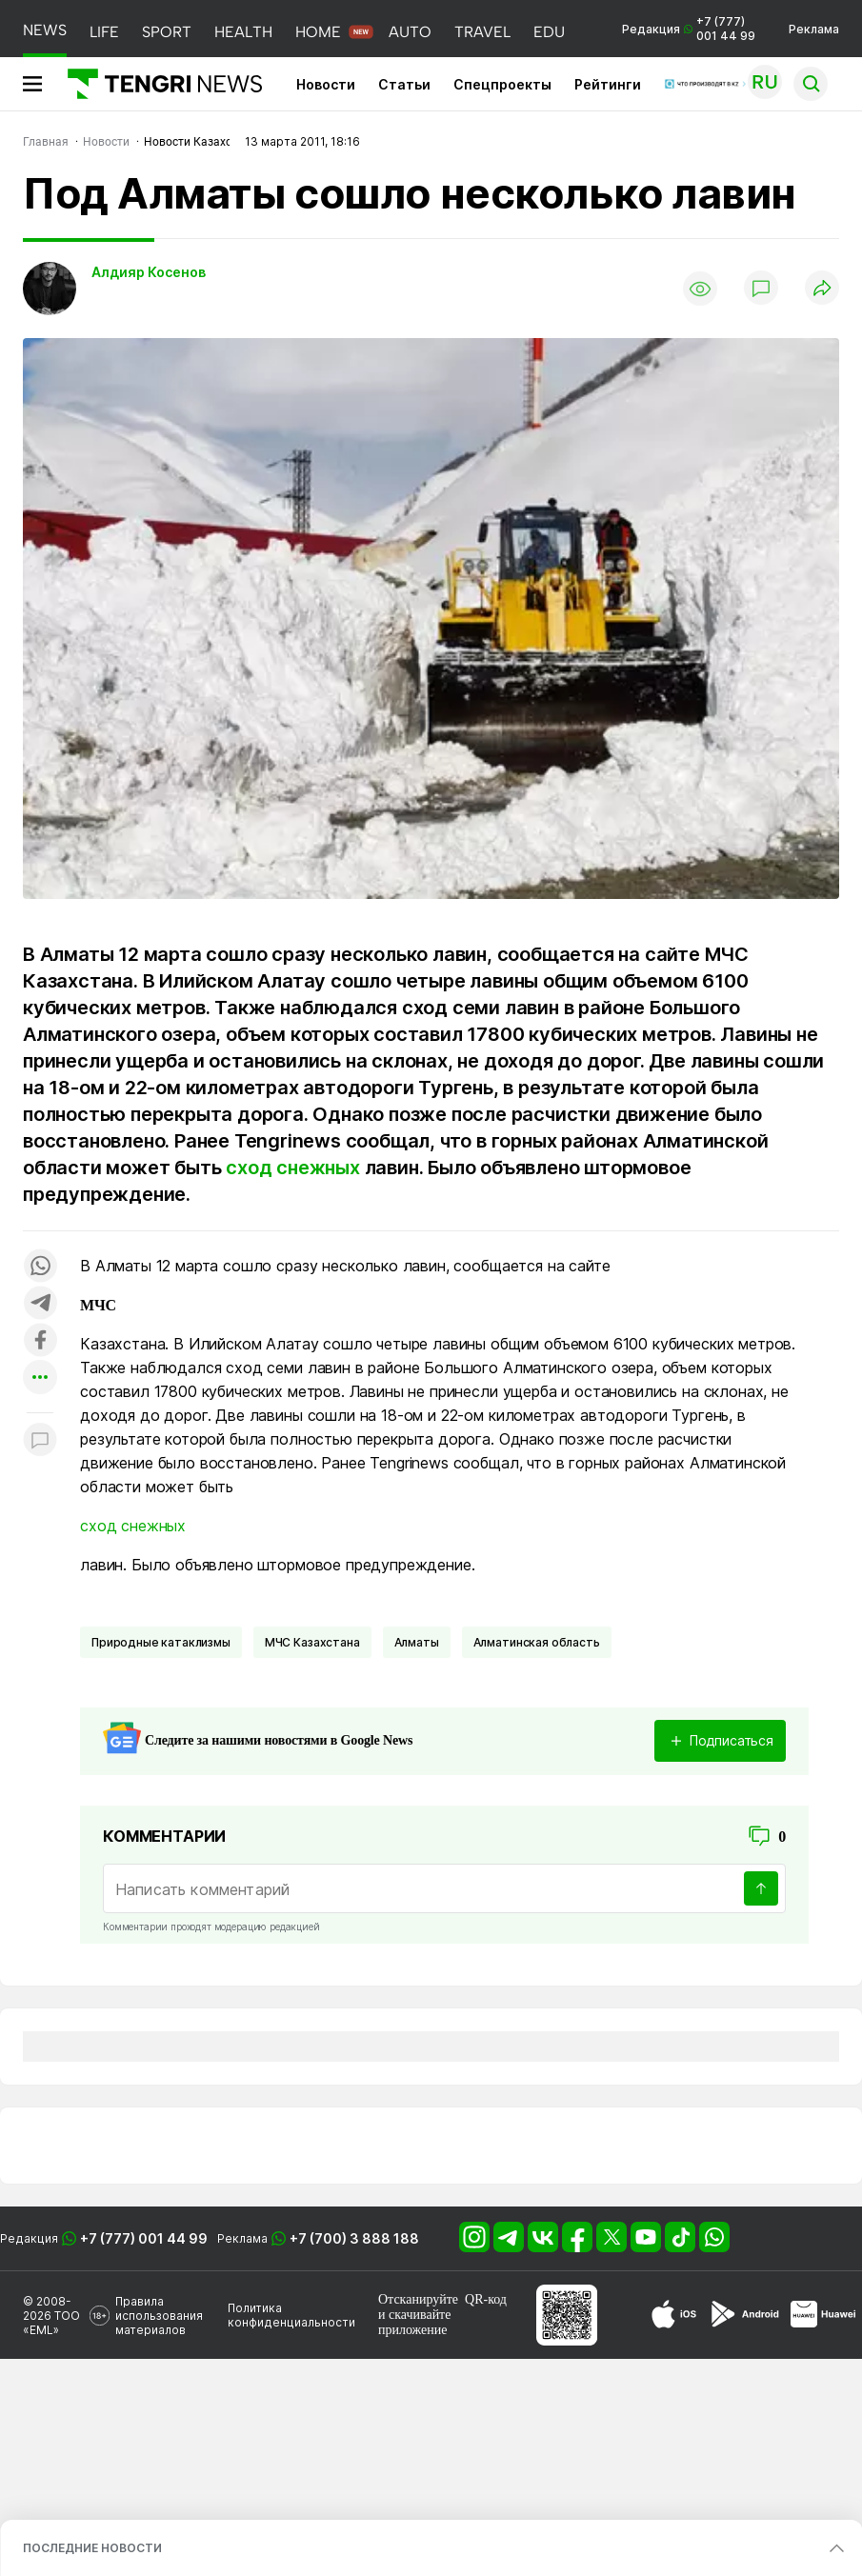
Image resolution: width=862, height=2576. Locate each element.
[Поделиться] (822, 289)
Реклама (814, 29)
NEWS (45, 30)
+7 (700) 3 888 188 (354, 2238)
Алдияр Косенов (148, 272)
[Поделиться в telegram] (40, 1304)
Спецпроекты (502, 84)
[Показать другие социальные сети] (40, 1378)
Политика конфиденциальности (291, 2315)
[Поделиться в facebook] (40, 1341)
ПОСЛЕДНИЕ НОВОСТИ (92, 2548)
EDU (549, 32)
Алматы (416, 1642)
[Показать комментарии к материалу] (40, 1441)
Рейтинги (607, 84)
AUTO (410, 32)
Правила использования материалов (159, 2315)
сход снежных (293, 1167)
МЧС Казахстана (312, 1642)
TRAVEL (482, 32)
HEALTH (243, 32)
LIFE (104, 32)
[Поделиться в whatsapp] (40, 1267)
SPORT (166, 32)
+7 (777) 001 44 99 (144, 2238)
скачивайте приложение (414, 2322)
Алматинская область (536, 1642)
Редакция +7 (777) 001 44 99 (688, 28)
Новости (325, 84)
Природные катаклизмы (161, 1642)
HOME (318, 32)
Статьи (404, 84)
